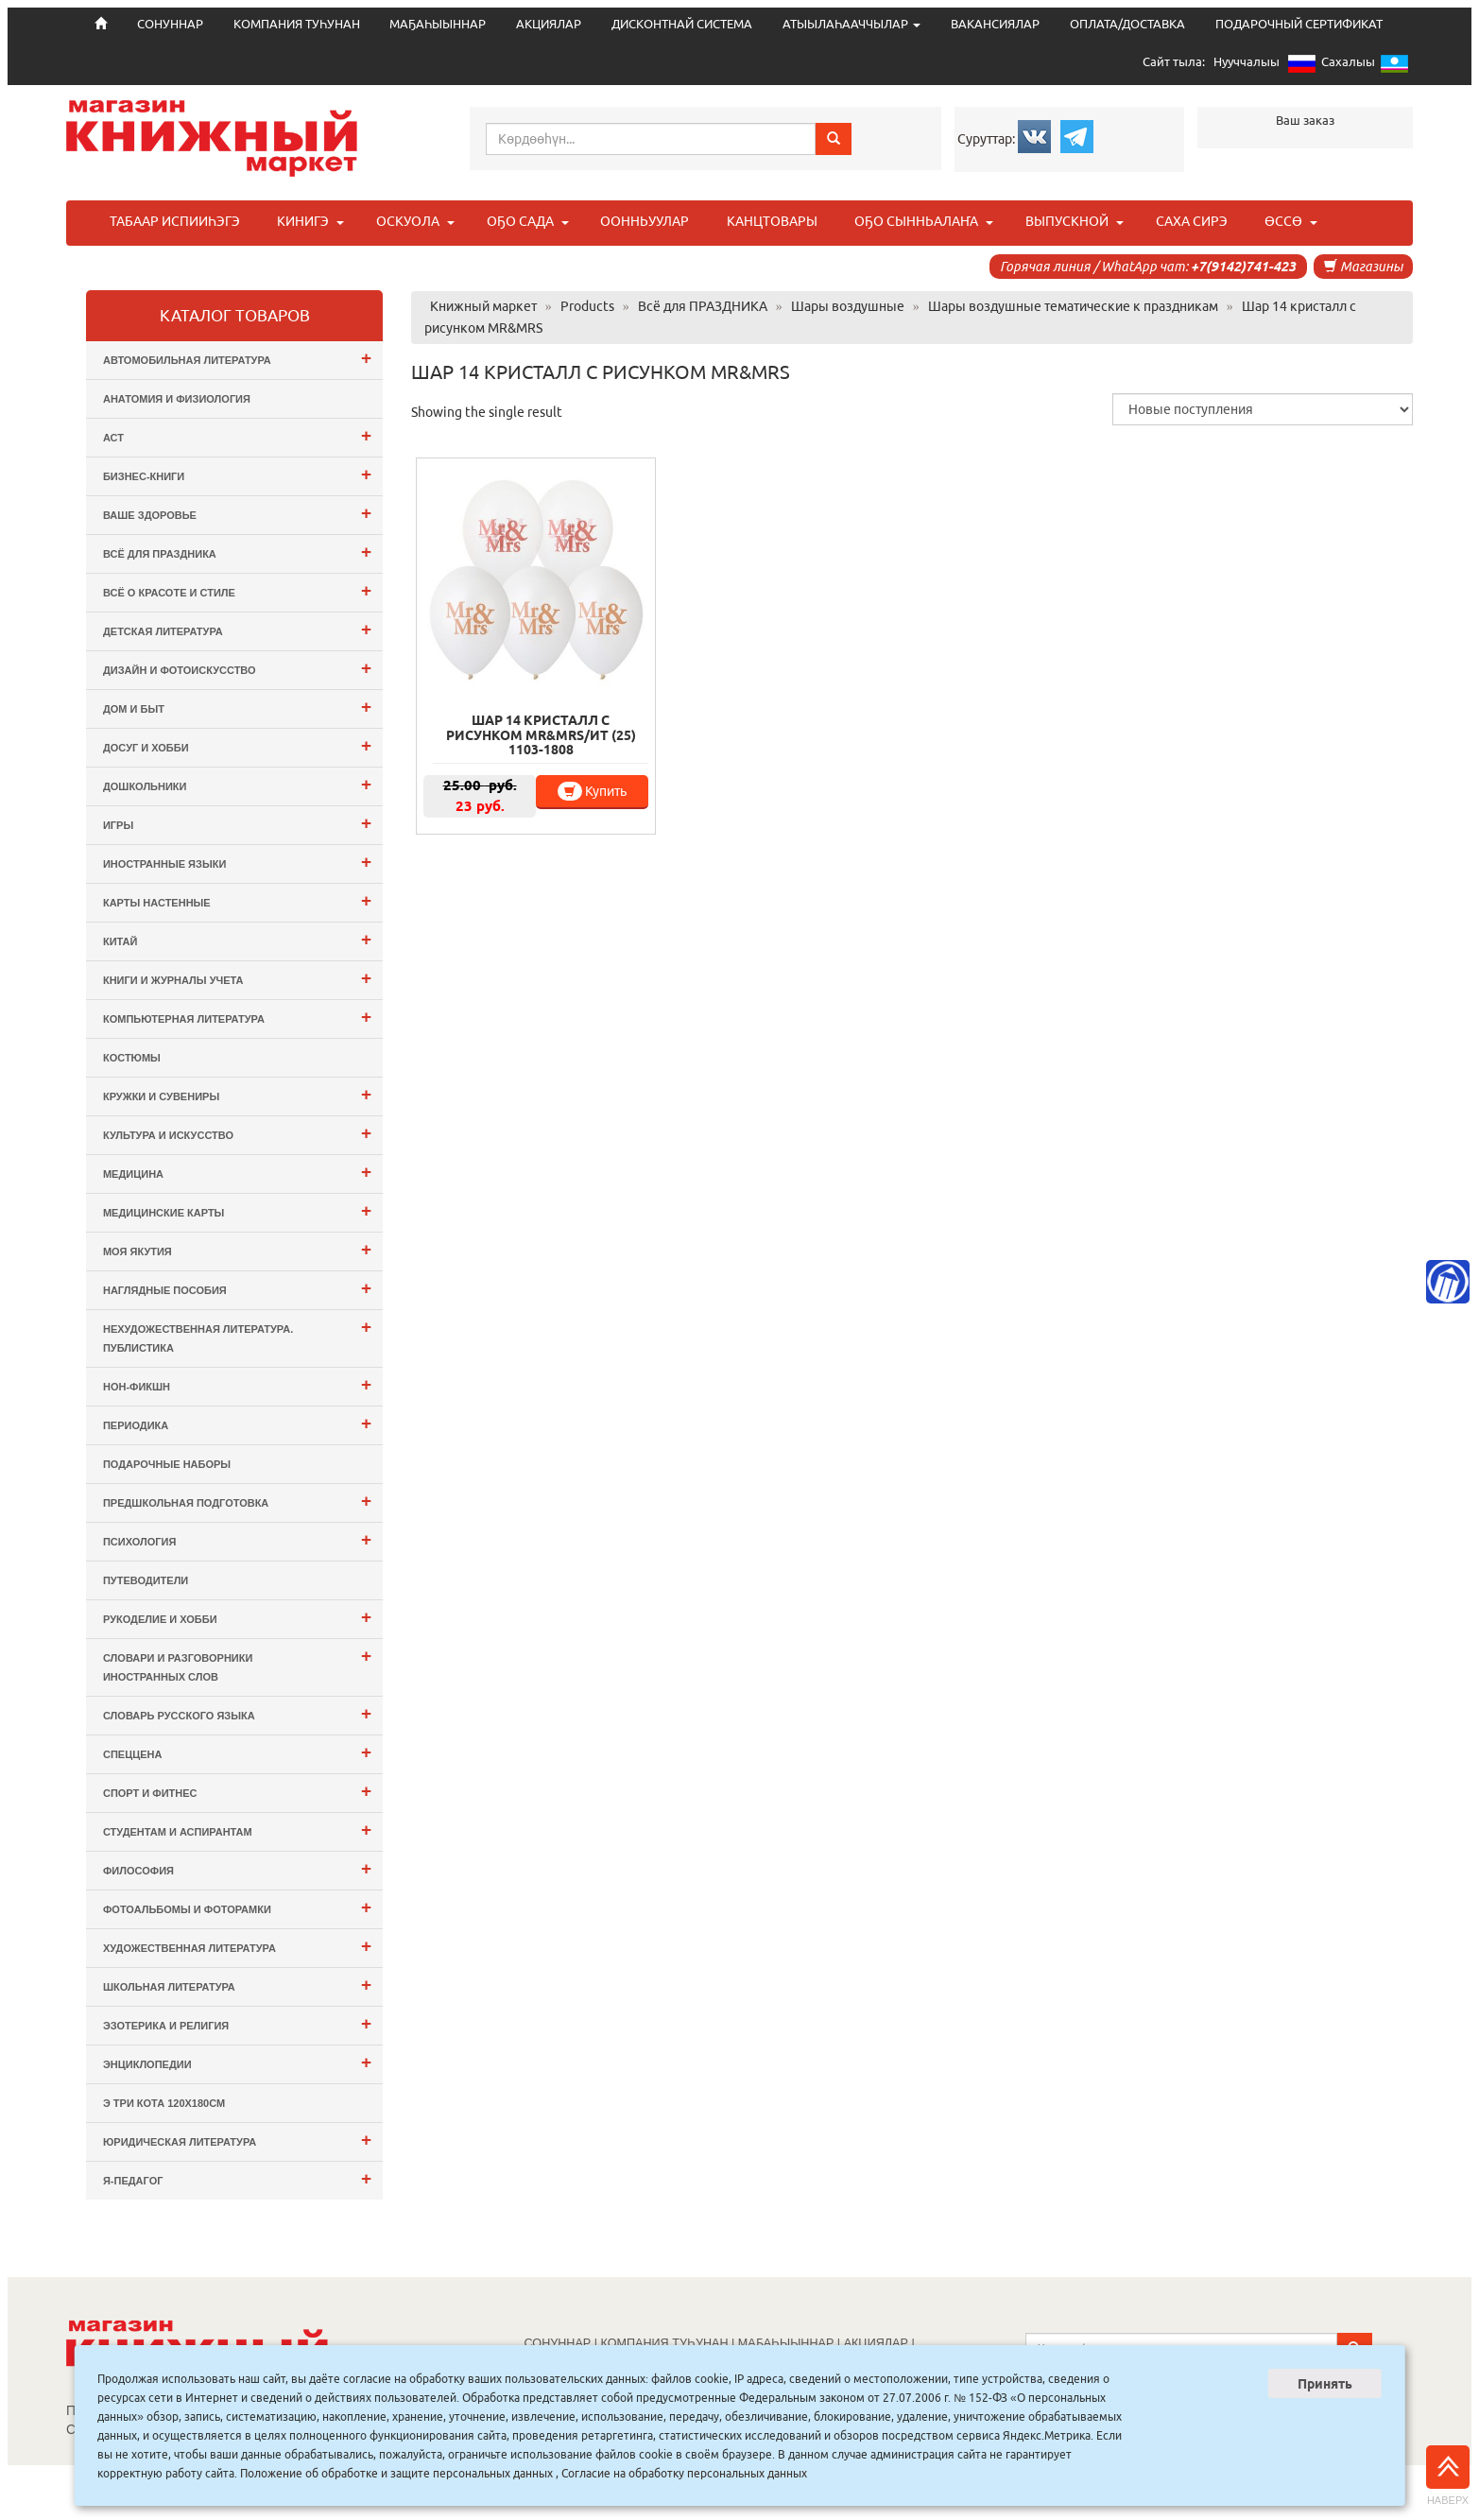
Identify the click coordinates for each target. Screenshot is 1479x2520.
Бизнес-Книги (237, 474)
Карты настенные (237, 900)
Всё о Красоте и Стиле (237, 590)
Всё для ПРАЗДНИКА (237, 551)
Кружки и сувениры (237, 1094)
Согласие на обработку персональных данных (684, 2473)
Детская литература (237, 629)
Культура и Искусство (237, 1133)
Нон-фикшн (237, 1384)
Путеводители (145, 1580)
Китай (237, 939)
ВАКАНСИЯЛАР (995, 24)
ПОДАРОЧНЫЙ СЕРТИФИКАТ (1299, 24)
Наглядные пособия (237, 1288)
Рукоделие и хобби (237, 1617)
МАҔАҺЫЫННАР (437, 24)
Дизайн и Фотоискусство (237, 668)
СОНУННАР (558, 2343)
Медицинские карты (237, 1210)
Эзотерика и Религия (237, 2023)
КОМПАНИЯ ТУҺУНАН (296, 24)
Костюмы (132, 1057)
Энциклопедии (237, 2062)
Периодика (237, 1423)
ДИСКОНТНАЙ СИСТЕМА (681, 24)
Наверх (1448, 2475)
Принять (1325, 2383)
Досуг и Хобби (237, 745)
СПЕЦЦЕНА (237, 1752)
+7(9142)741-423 (1243, 266)
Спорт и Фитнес (237, 1791)
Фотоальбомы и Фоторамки (237, 1907)
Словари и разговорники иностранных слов (237, 1664)
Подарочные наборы (167, 1464)
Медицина (237, 1172)
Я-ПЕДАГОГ (237, 2178)
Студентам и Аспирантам (237, 1829)
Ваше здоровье (237, 513)
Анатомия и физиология (176, 399)
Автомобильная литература (237, 358)
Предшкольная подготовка (237, 1500)
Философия (237, 1868)
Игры (237, 823)
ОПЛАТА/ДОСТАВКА (1127, 24)
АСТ (237, 435)
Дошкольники (237, 784)
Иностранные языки (237, 862)
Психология (237, 1539)
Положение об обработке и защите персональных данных (396, 2473)
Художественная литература (237, 1946)
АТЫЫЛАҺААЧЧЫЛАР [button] (851, 24)
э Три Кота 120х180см (164, 2103)
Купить (592, 791)
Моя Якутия (237, 1249)
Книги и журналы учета (237, 978)
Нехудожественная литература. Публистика (237, 1335)
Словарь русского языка (237, 1713)
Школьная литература (237, 1984)
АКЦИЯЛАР (548, 24)
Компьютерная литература (237, 1017)
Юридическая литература (237, 2139)
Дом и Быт (237, 706)
